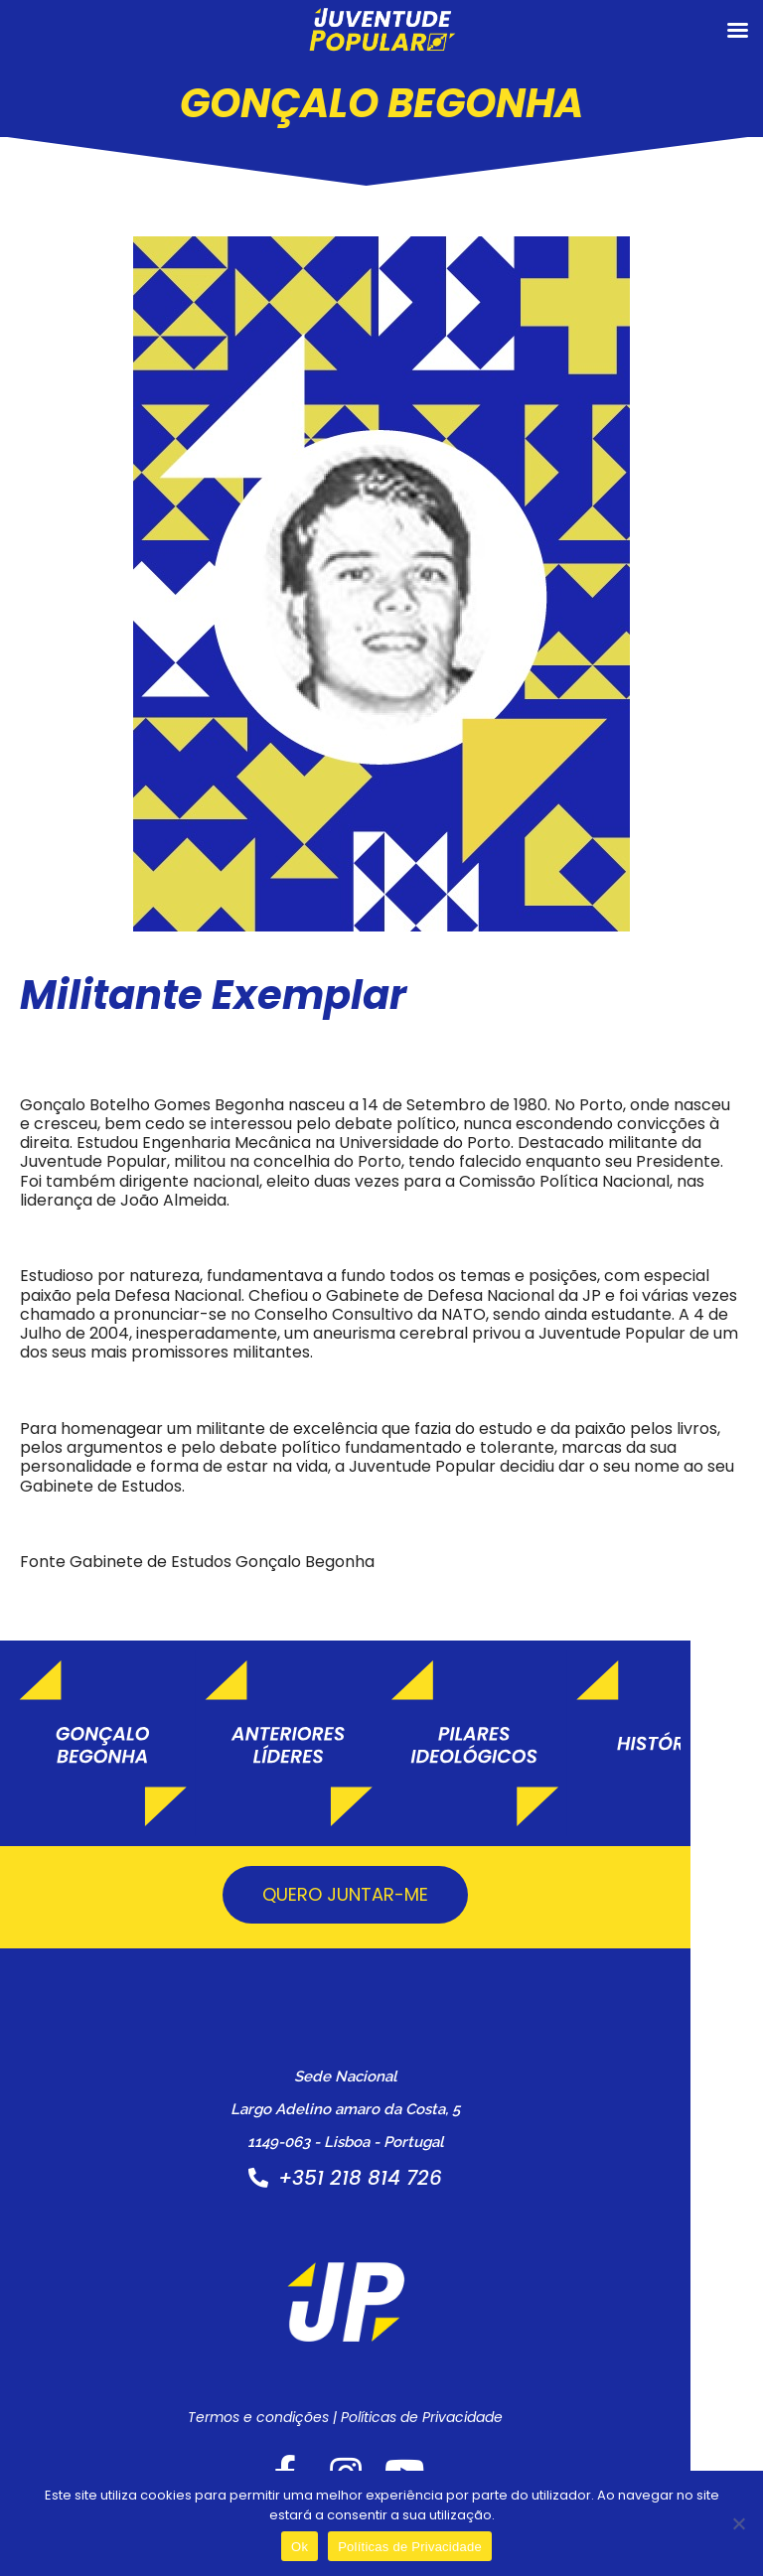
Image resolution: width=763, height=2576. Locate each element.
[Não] (738, 2523)
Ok (299, 2546)
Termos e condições (295, 2438)
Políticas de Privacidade (458, 2438)
